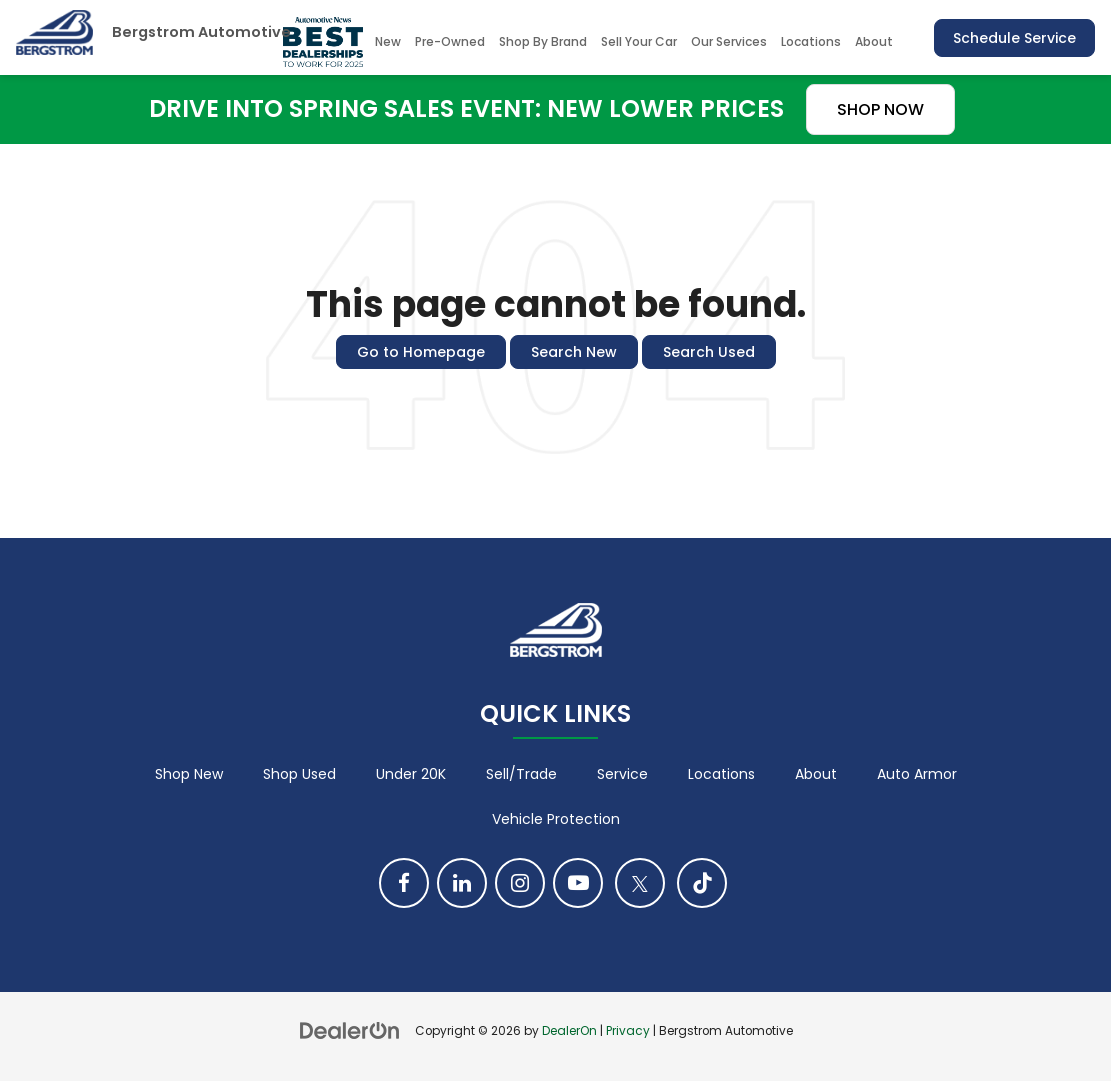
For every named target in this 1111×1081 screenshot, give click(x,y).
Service (622, 774)
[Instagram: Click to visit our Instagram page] (520, 883)
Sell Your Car (639, 41)
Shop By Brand (543, 41)
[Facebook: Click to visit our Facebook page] (404, 883)
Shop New (189, 774)
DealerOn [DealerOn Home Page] (569, 1031)
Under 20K (411, 774)
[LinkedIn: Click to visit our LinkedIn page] (462, 883)
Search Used (709, 352)
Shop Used (299, 774)
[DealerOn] (350, 1030)
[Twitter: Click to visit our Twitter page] (640, 883)
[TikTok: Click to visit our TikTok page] (702, 883)
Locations (811, 41)
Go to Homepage (421, 352)
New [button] (388, 41)
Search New (574, 352)
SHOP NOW (880, 109)
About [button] (874, 41)
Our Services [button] (729, 41)
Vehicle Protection (556, 819)
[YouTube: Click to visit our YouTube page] (578, 883)
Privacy (628, 1031)
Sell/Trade (521, 774)
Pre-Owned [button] (450, 41)
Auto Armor (917, 774)
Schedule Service (1014, 38)
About (816, 774)
